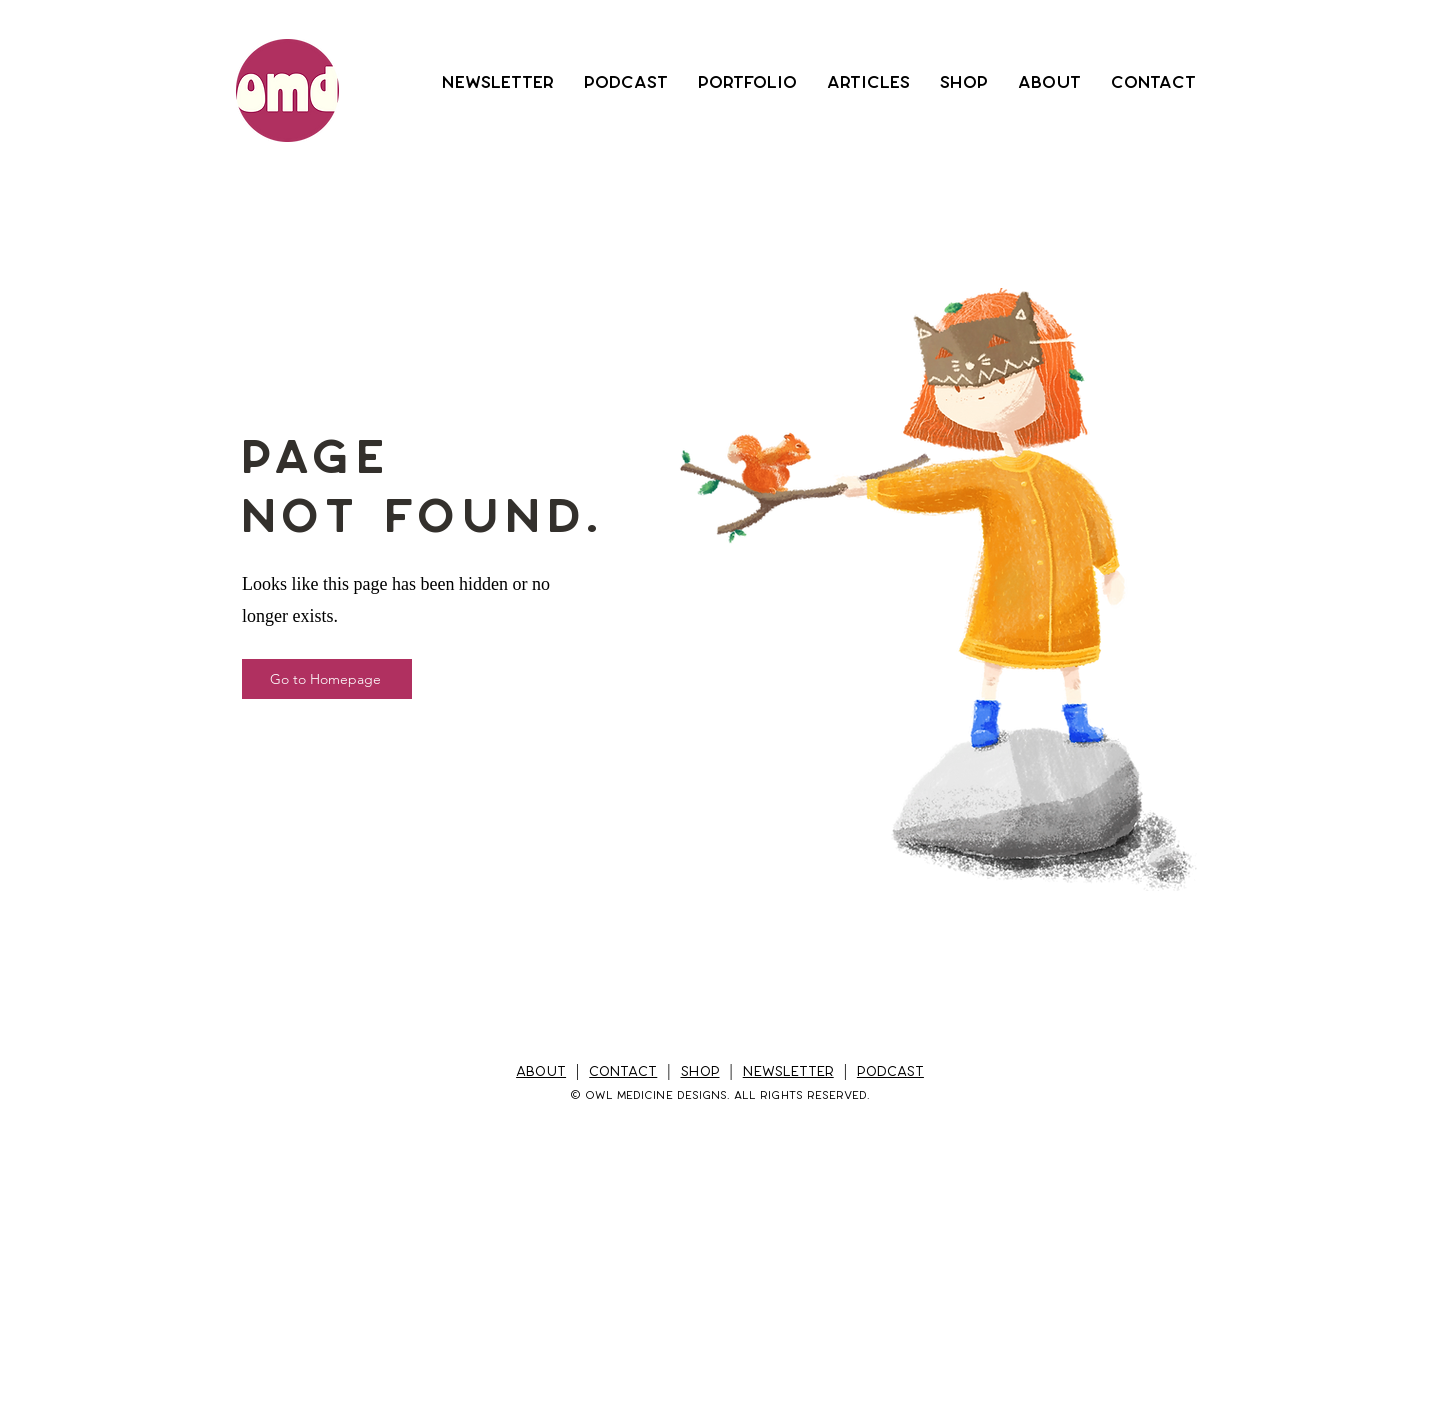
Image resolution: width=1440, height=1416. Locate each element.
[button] (498, 82)
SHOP (700, 1071)
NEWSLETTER (788, 1071)
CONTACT (623, 1071)
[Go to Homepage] (327, 679)
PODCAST (890, 1071)
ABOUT (541, 1071)
